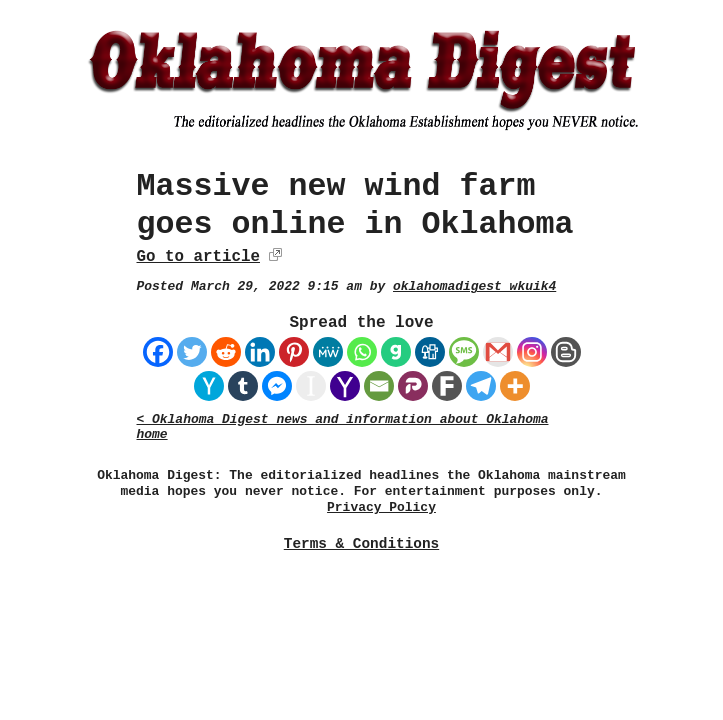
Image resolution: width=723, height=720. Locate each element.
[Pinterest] (294, 352)
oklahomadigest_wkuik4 (474, 286)
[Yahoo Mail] (345, 386)
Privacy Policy (381, 507)
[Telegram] (481, 386)
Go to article (198, 257)
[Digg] (430, 352)
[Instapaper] (311, 386)
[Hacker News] (209, 386)
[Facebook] (158, 352)
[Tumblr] (243, 386)
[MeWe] (328, 352)
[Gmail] (498, 352)
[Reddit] (226, 352)
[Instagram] (532, 352)
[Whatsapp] (362, 352)
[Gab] (396, 352)
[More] (515, 386)
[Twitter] (192, 352)
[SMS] (464, 352)
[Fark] (447, 386)
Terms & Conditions (361, 544)
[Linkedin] (260, 352)
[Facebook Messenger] (277, 386)
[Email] (379, 386)
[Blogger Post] (566, 352)
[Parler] (413, 386)
